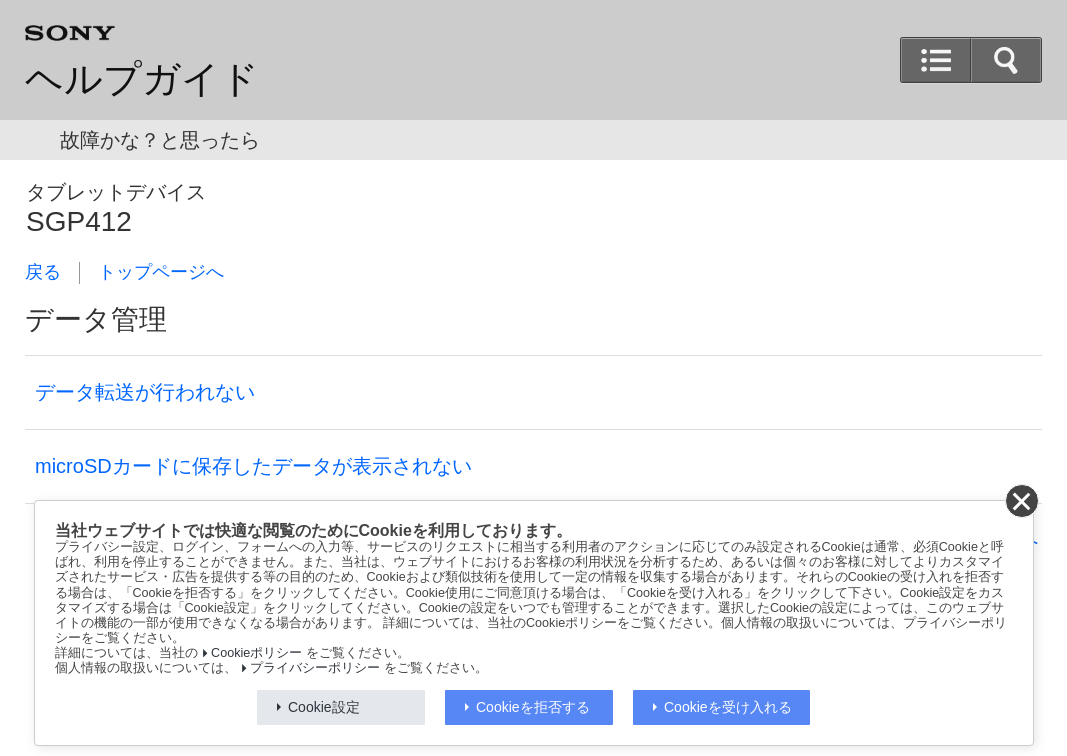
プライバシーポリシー (315, 668)
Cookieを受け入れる (728, 707)
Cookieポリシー (256, 653)
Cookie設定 (324, 707)
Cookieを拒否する (533, 707)
